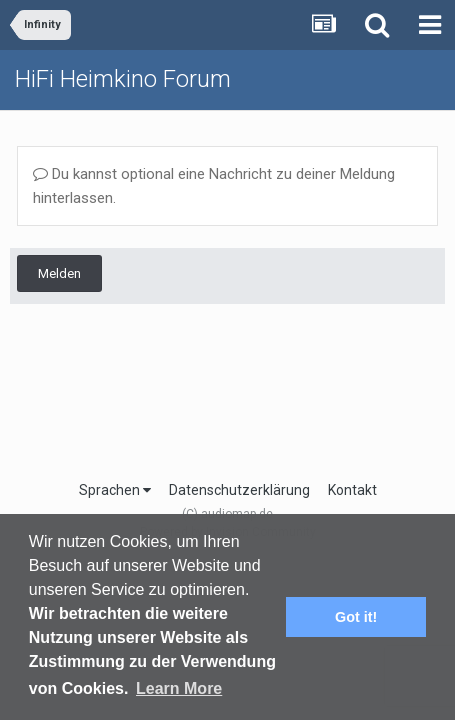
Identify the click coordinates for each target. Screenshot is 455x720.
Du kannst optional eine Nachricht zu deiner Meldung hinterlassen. (214, 186)
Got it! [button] (356, 617)
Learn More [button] (179, 688)
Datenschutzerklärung (239, 490)
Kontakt (352, 490)
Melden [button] (59, 273)
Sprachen (115, 490)
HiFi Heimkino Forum (123, 79)
